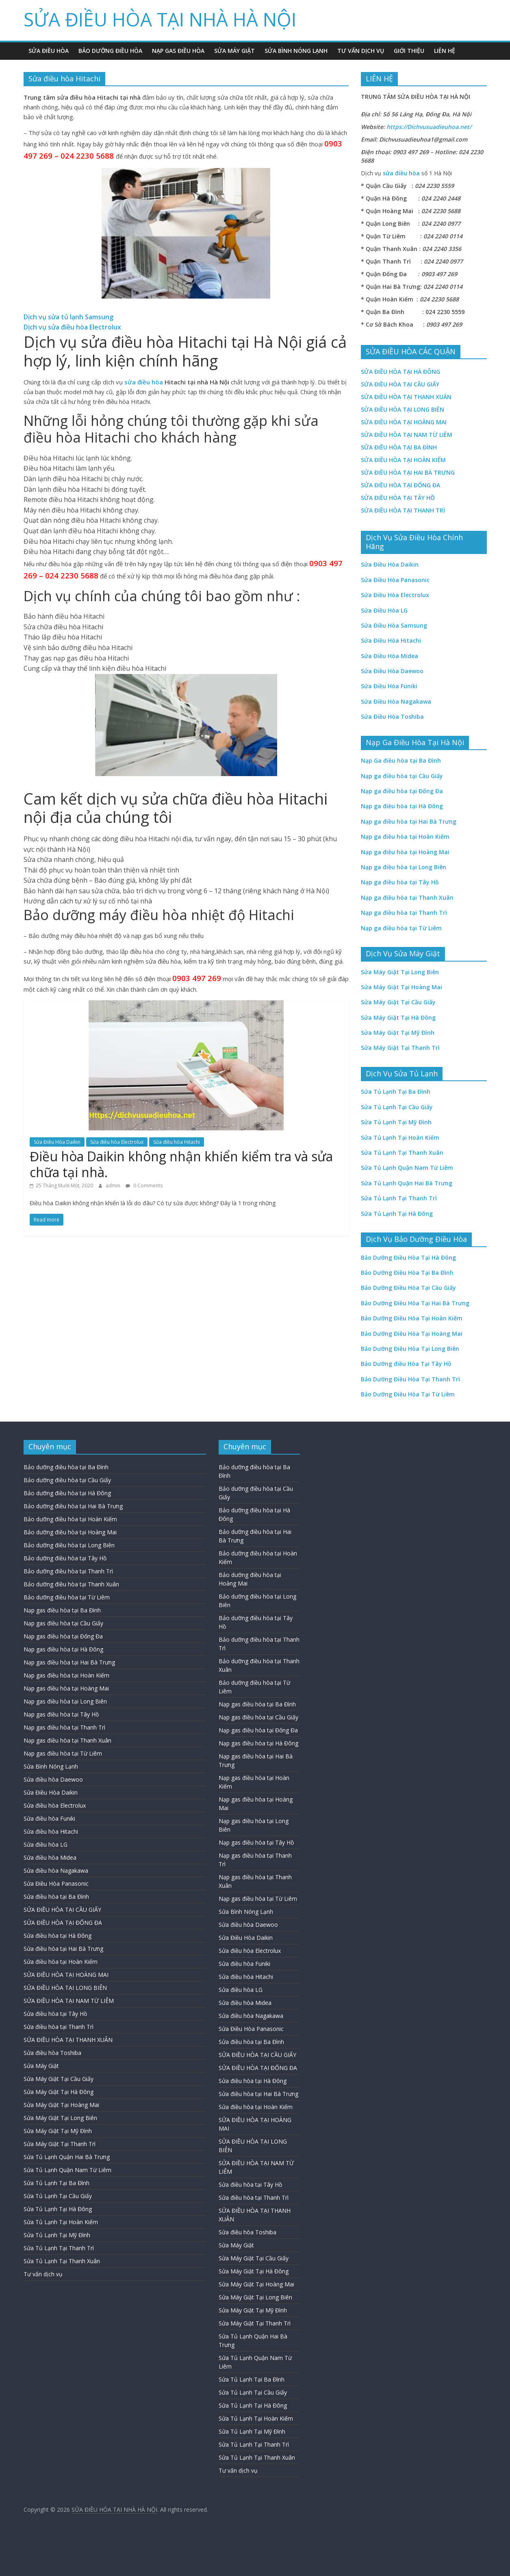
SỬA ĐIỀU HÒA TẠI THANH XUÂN (406, 397)
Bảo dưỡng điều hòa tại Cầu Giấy (67, 1480)
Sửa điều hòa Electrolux (116, 1142)
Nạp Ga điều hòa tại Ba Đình (401, 760)
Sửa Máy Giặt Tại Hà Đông (58, 2092)
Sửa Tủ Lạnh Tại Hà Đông (58, 2209)
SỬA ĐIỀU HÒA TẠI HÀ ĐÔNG (400, 371)
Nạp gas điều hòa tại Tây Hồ (61, 1714)
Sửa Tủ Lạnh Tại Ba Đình (56, 2183)
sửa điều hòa (143, 382)
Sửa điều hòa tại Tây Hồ (55, 2014)
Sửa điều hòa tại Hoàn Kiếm (61, 1961)
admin (114, 1185)
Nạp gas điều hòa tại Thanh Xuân (67, 1740)
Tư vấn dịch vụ (360, 51)
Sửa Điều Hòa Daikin (57, 1142)
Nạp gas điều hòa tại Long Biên (65, 1701)
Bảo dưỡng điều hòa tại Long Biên (69, 1545)
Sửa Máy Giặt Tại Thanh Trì (59, 2144)
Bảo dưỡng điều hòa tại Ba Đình (66, 1467)
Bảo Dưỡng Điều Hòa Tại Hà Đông (408, 1257)
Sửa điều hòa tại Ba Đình (56, 1896)
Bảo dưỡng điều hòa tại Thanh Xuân (71, 1584)
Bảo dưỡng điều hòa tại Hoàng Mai (70, 1532)
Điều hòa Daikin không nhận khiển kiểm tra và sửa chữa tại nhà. (181, 1163)
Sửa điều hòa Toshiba (52, 2053)
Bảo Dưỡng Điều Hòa (110, 51)
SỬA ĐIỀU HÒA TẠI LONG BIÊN (402, 409)
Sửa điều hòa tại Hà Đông (57, 1935)
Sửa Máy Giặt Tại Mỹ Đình (58, 2131)
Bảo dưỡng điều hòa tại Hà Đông (67, 1493)
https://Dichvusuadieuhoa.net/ (428, 127)
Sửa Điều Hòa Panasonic (56, 1883)
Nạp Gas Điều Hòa (178, 51)
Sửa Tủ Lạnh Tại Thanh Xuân (62, 2261)
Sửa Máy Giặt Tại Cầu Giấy (58, 2079)
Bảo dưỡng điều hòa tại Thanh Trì (68, 1571)
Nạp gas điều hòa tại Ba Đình (62, 1610)
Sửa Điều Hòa (48, 51)
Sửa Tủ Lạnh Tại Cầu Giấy (58, 2196)
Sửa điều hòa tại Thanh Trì (58, 2027)
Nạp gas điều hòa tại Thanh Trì (64, 1727)
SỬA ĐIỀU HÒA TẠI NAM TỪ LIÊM (406, 434)
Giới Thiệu (409, 51)
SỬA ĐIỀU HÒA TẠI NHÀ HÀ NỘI (160, 19)
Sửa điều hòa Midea (50, 1857)
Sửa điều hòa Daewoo (53, 1779)
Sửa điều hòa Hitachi (176, 1142)
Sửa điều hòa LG (45, 1844)
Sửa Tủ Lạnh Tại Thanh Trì (59, 2248)
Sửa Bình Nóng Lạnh (296, 51)
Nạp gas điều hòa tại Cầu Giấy (63, 1623)
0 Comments (144, 1185)
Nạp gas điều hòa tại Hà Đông (63, 1649)
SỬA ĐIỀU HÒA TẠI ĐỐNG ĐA (63, 1922)
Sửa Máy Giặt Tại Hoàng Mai (61, 2105)
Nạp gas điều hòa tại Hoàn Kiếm (66, 1675)
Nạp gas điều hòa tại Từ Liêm (63, 1753)
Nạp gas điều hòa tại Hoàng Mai (66, 1688)
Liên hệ (444, 51)
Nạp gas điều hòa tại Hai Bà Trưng (69, 1662)
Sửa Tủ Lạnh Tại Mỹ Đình (57, 2235)
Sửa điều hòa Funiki (49, 1818)
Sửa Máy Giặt (234, 51)
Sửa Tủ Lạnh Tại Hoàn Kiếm (61, 2222)
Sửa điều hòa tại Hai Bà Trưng (63, 1948)
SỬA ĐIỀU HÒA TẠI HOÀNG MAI (404, 422)
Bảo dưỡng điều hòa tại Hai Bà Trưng (73, 1506)
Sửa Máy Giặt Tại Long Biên (60, 2118)
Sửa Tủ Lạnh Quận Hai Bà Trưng (67, 2157)
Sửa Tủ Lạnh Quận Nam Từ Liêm (67, 2170)
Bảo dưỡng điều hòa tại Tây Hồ (65, 1558)
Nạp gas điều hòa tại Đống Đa (63, 1636)
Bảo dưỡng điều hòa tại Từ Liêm (67, 1597)
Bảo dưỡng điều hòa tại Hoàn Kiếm (70, 1519)
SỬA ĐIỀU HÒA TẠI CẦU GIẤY (400, 384)
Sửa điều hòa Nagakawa (56, 1870)
